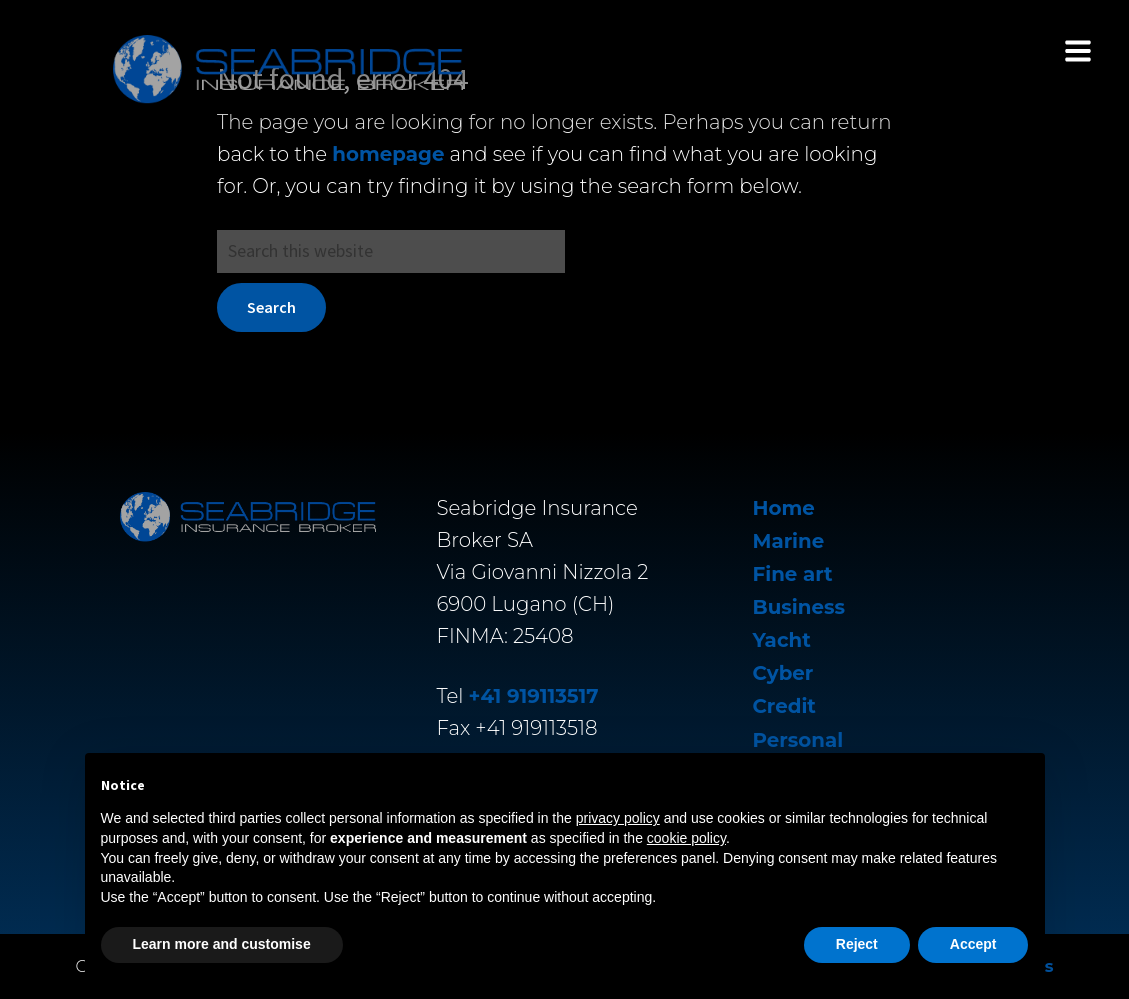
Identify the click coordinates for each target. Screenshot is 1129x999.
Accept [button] (973, 944)
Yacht (782, 640)
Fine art (793, 574)
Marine (789, 541)
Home (784, 508)
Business (799, 607)
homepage (388, 154)
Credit (784, 706)
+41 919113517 (534, 696)
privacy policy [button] (618, 818)
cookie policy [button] (686, 838)
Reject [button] (857, 944)
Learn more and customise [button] (222, 944)
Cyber (783, 673)
